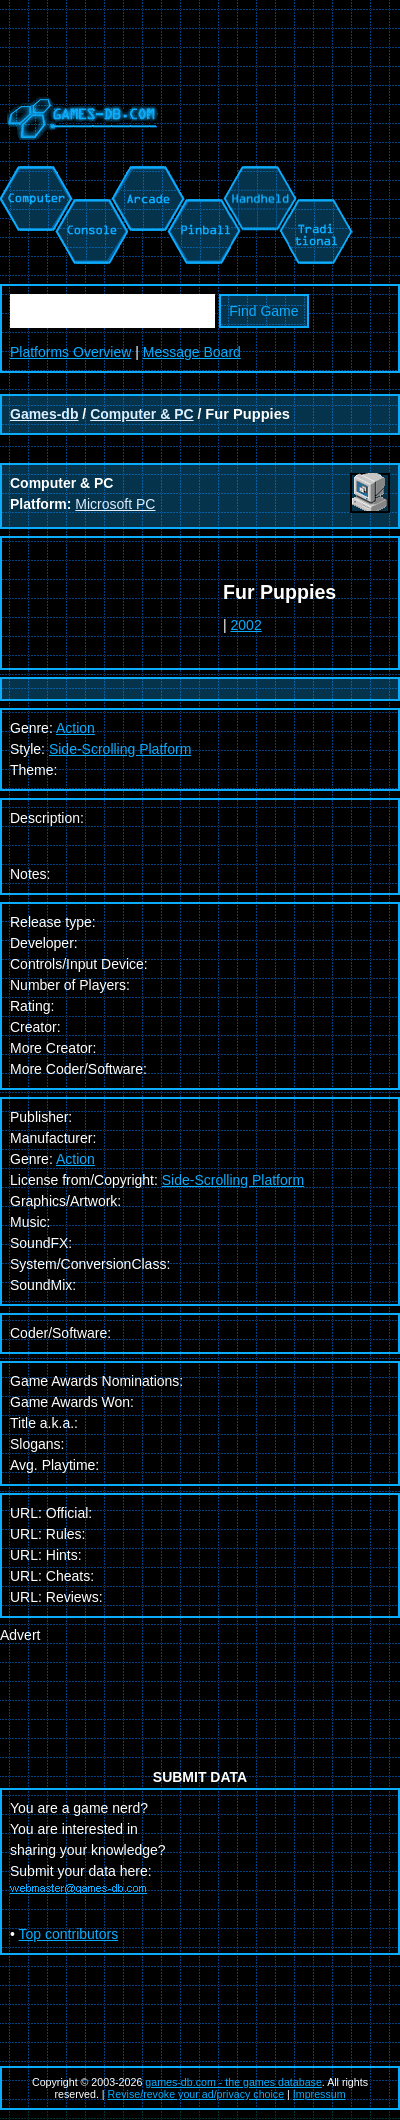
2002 (246, 625)
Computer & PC (141, 414)
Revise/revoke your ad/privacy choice (196, 2094)
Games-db (44, 414)
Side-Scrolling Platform (120, 749)
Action (75, 1159)
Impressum (319, 2094)
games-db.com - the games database (233, 2082)
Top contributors (69, 1934)
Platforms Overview (70, 352)
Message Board (192, 352)
